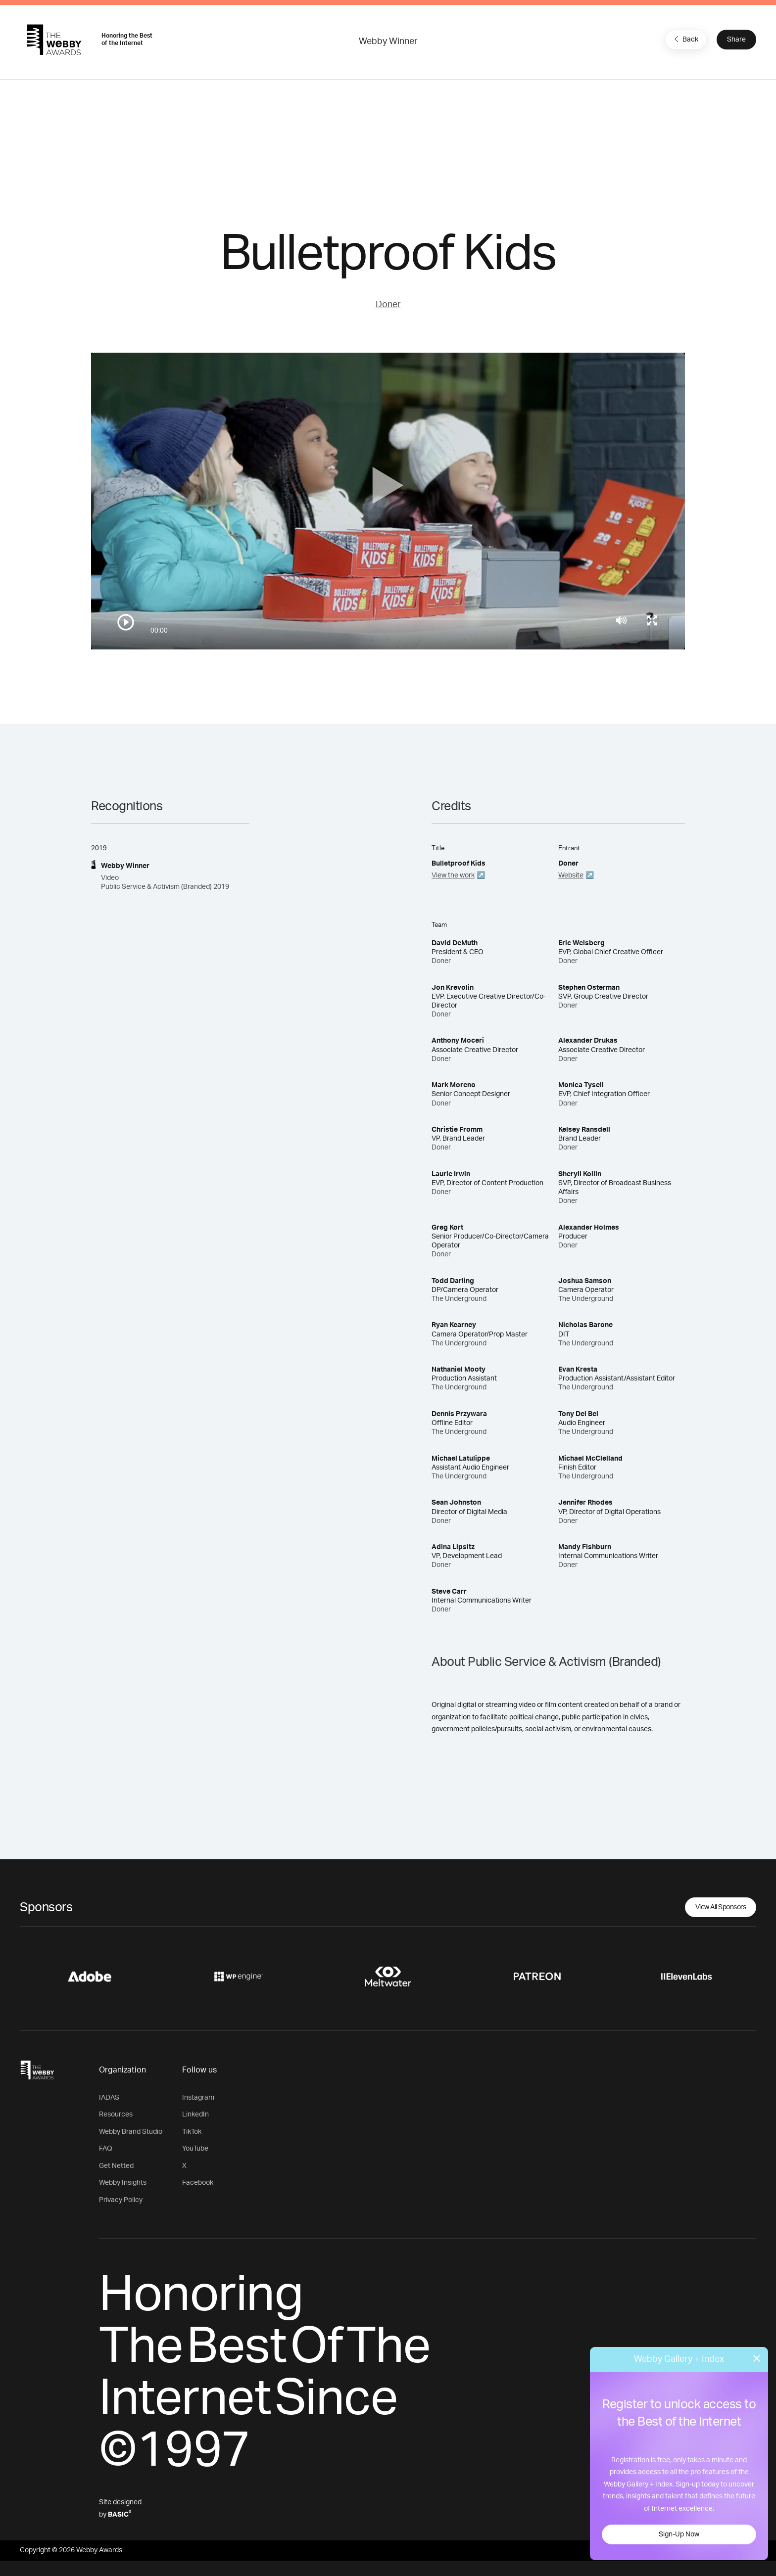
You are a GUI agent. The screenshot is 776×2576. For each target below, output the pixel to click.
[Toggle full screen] (652, 620)
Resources (116, 2114)
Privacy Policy (121, 2200)
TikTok (191, 2131)
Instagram (198, 2097)
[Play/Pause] (126, 622)
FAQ (105, 2148)
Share (736, 39)
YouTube (195, 2148)
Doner (388, 304)
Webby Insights (122, 2182)
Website (570, 875)
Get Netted (116, 2165)
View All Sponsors (720, 1907)
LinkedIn (195, 2114)
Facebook (197, 2182)
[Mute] (621, 620)
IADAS (109, 2097)
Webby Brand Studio (130, 2131)
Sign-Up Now (679, 2534)
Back (685, 39)
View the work (453, 875)
